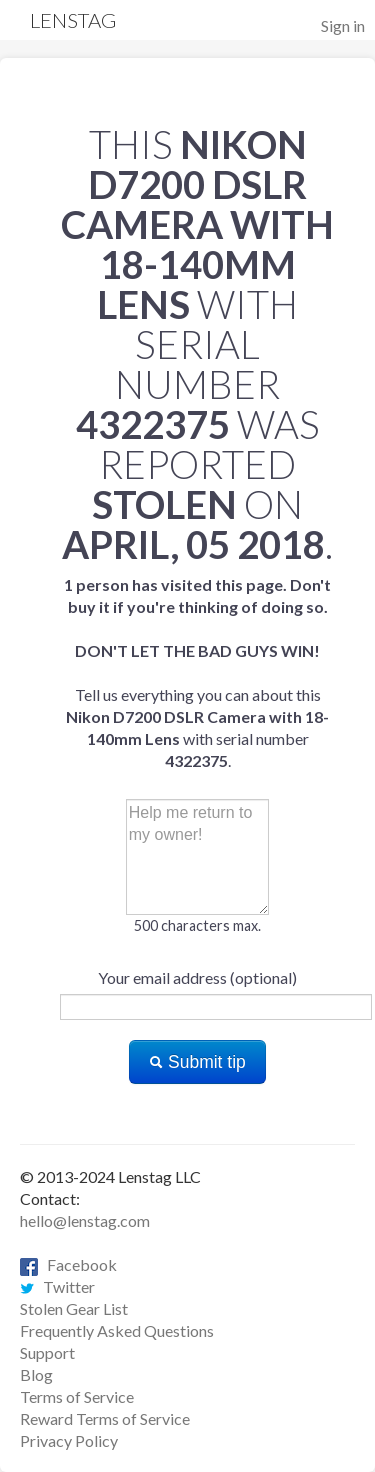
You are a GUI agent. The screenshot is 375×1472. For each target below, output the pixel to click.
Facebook (68, 1264)
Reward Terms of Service (105, 1418)
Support (47, 1352)
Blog (36, 1374)
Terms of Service (77, 1396)
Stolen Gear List (74, 1308)
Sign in (343, 25)
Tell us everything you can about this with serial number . (197, 672)
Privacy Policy (69, 1440)
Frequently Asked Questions (117, 1330)
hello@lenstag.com (85, 1220)
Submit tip (197, 1062)
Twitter (57, 1286)
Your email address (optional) (197, 977)
